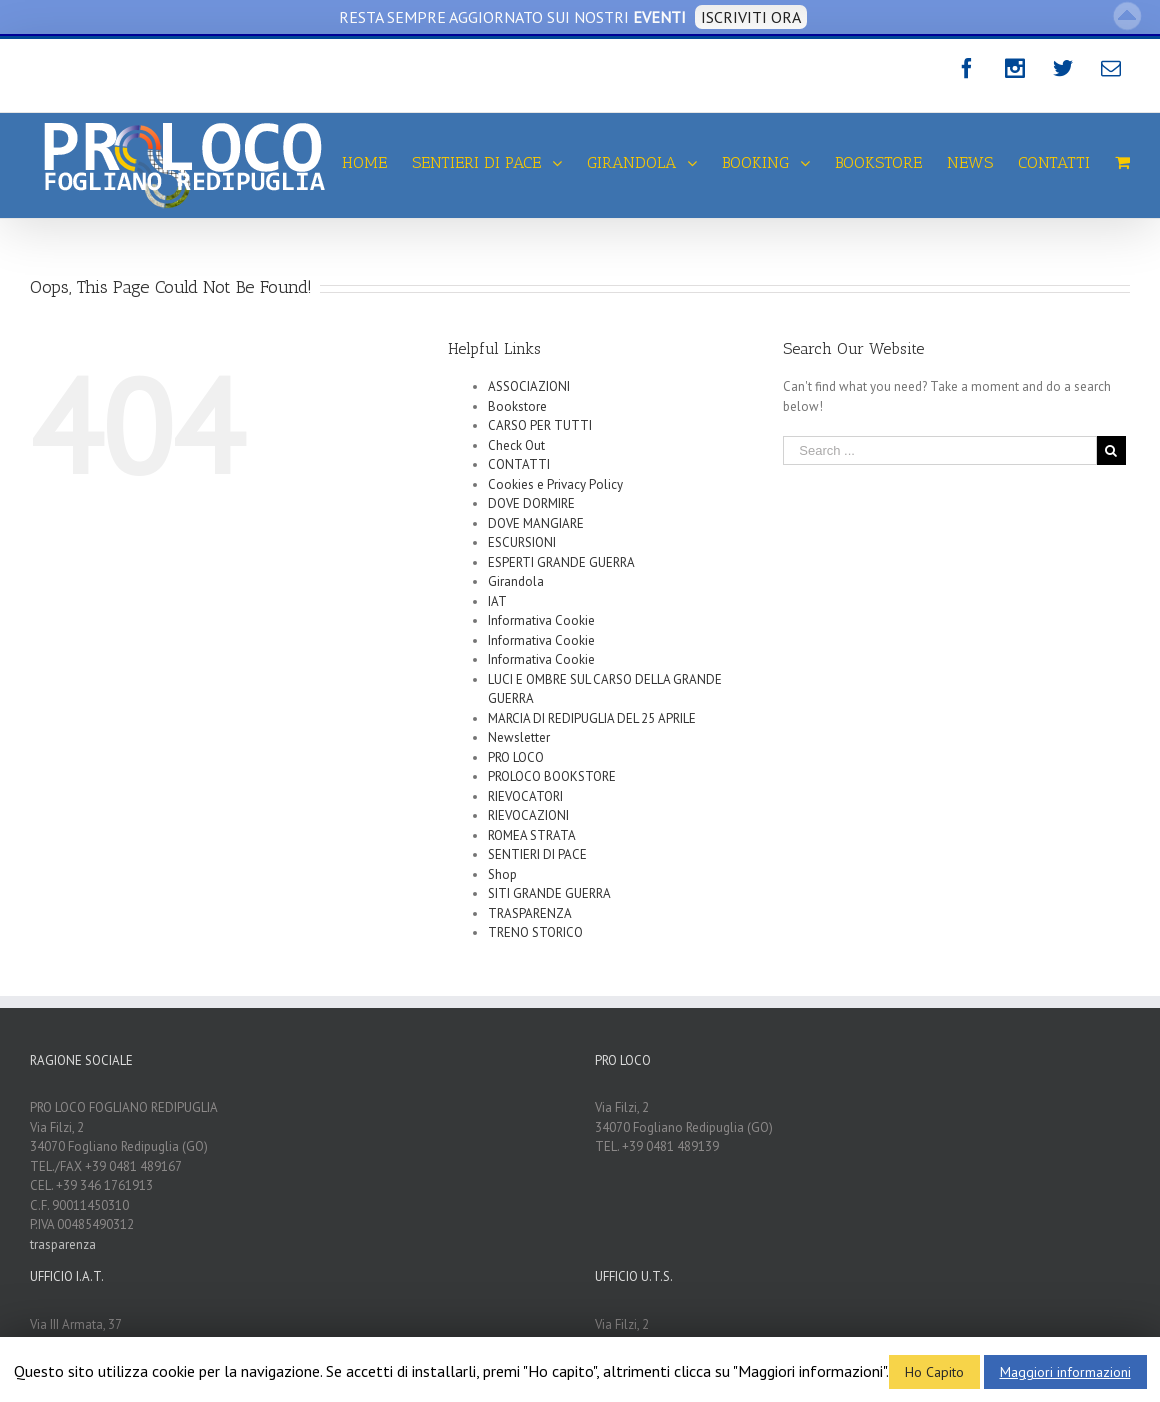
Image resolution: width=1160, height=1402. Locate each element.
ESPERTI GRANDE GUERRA (561, 562)
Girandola (516, 581)
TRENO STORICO (535, 932)
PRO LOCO (516, 757)
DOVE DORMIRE (531, 503)
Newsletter (519, 737)
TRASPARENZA (530, 913)
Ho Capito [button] (934, 1372)
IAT (497, 601)
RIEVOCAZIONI (528, 815)
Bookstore (517, 406)
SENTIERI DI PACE (537, 854)
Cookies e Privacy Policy (555, 484)
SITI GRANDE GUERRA (549, 893)
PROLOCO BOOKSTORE (552, 776)
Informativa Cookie (541, 620)
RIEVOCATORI (525, 796)
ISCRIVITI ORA (751, 17)
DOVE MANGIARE (536, 523)
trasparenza (63, 1244)
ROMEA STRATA (532, 835)
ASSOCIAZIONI (529, 386)
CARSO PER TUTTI (540, 425)
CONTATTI (519, 464)
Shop (502, 874)
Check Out (516, 445)
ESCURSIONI (522, 542)
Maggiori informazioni (1065, 1372)
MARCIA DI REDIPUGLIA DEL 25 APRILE (592, 718)
